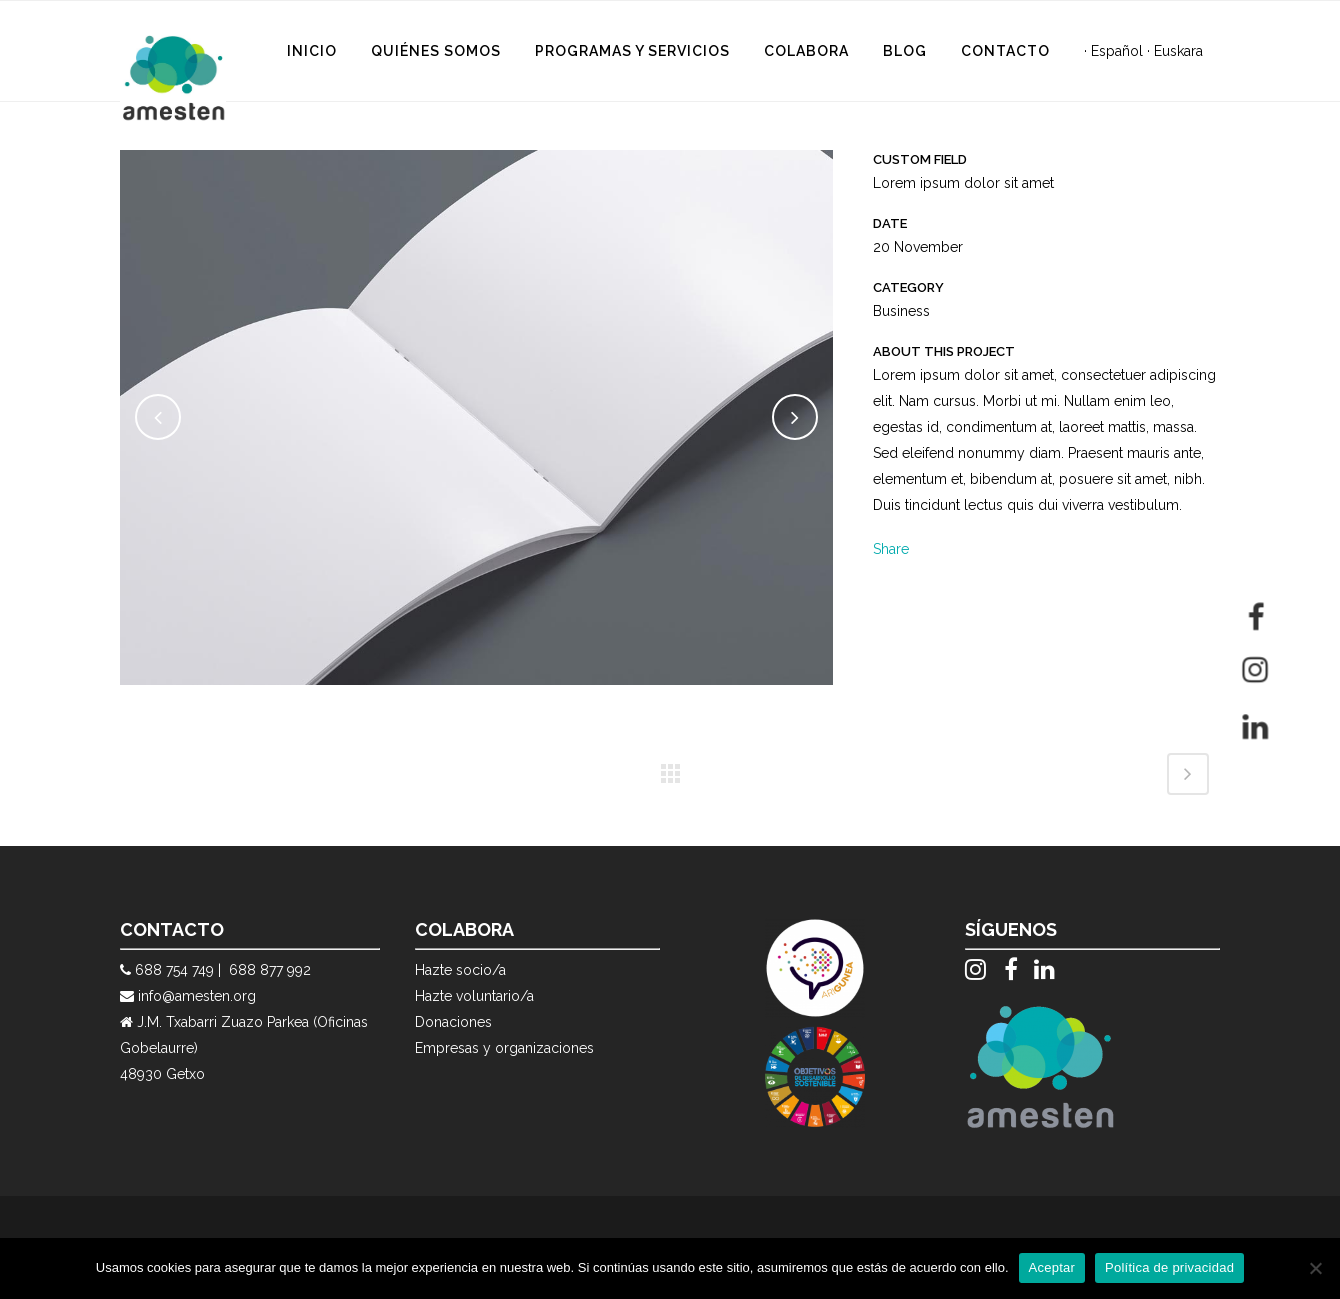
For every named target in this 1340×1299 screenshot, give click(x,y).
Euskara (1178, 51)
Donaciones (453, 1022)
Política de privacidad (1169, 1267)
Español (1117, 51)
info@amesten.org (197, 996)
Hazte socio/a (460, 970)
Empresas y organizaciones (504, 1048)
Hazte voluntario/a (474, 996)
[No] (1315, 1268)
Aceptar (1052, 1267)
